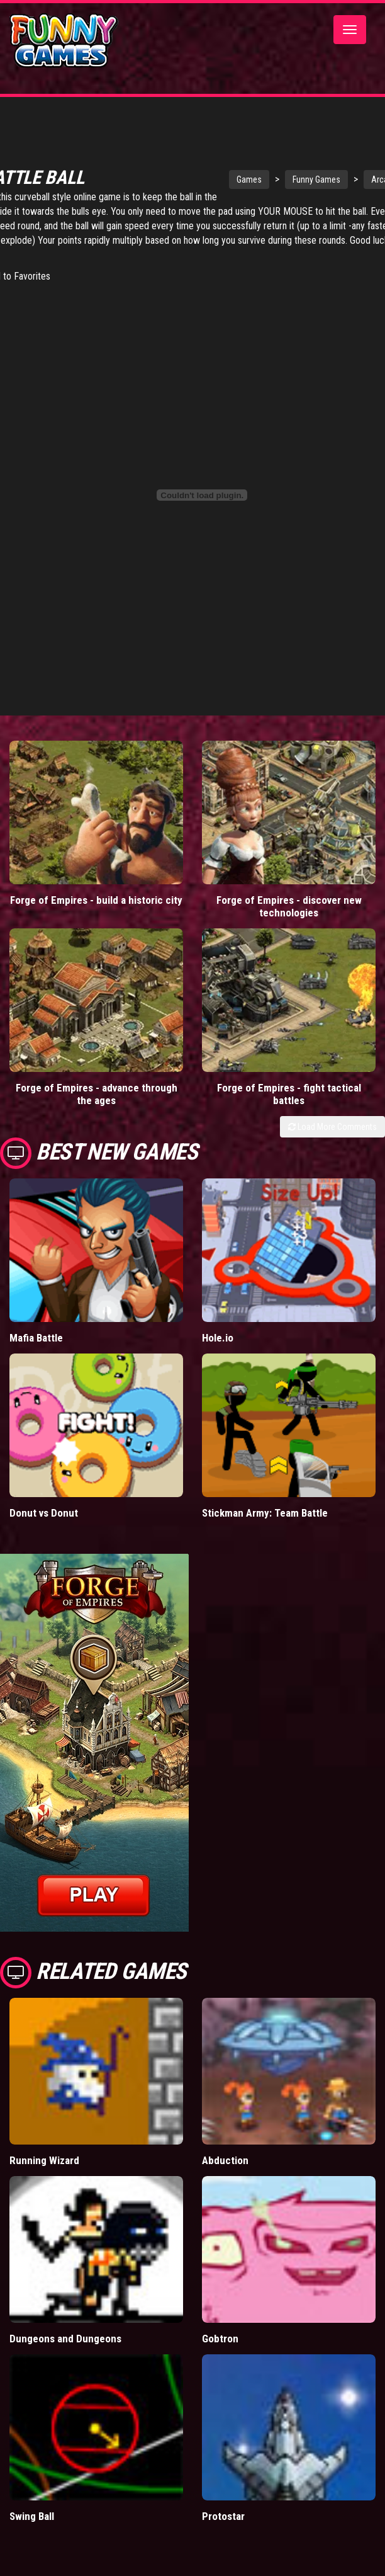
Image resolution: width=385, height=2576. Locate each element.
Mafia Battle (36, 1339)
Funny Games (326, 181)
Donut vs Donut (43, 1514)
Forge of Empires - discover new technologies (289, 908)
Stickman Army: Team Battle (265, 1514)
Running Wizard (44, 2162)
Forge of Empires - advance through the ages (96, 1095)
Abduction (225, 2162)
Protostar (223, 2518)
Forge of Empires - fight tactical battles (289, 1095)
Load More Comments (332, 1129)
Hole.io (217, 1339)
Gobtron (220, 2340)
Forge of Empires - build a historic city (96, 902)
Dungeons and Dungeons (65, 2340)
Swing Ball (31, 2518)
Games (258, 181)
